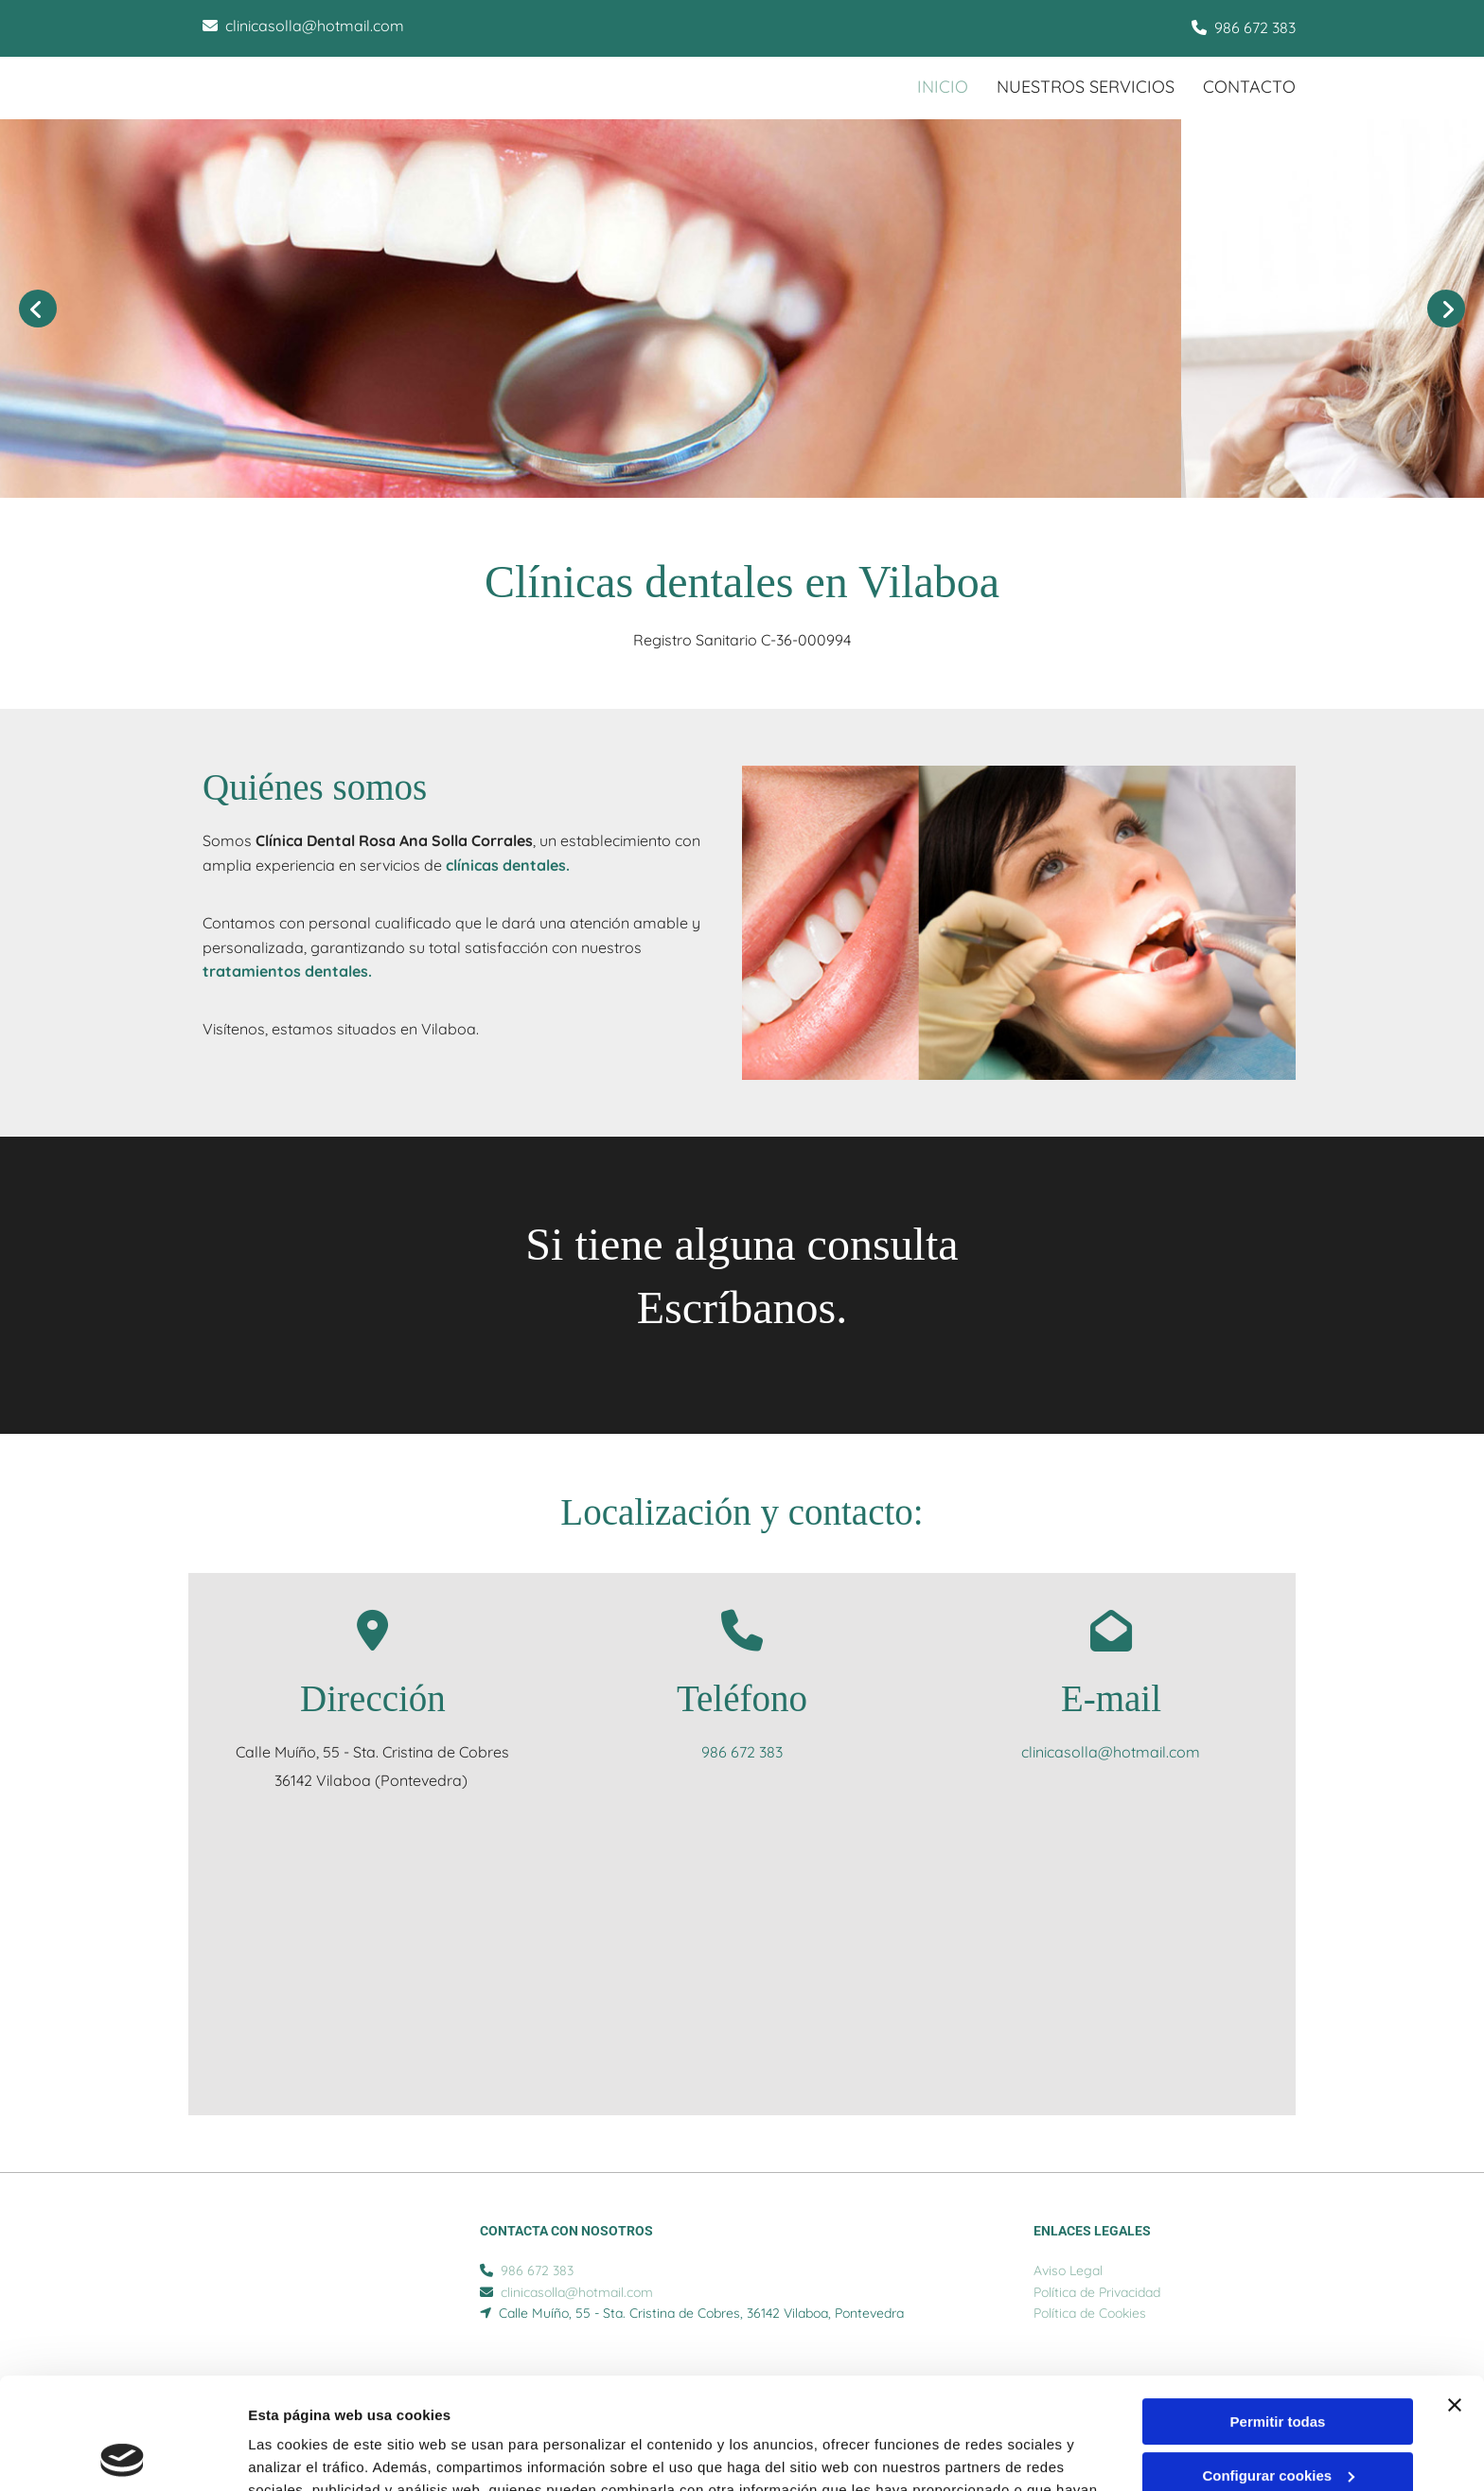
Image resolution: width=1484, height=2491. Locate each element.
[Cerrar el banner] (1454, 2294)
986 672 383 (1255, 27)
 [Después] (1446, 308)
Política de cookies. (728, 2402)
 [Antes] (38, 308)
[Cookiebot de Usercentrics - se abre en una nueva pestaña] (122, 2454)
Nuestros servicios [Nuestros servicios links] (1086, 86)
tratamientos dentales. (287, 971)
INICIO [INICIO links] (942, 86)
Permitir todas (1278, 2311)
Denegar (1277, 2418)
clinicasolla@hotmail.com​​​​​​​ (314, 25)
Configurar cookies (1278, 2364)
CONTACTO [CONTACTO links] (1249, 86)
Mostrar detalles (303, 2454)
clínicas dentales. (508, 865)
